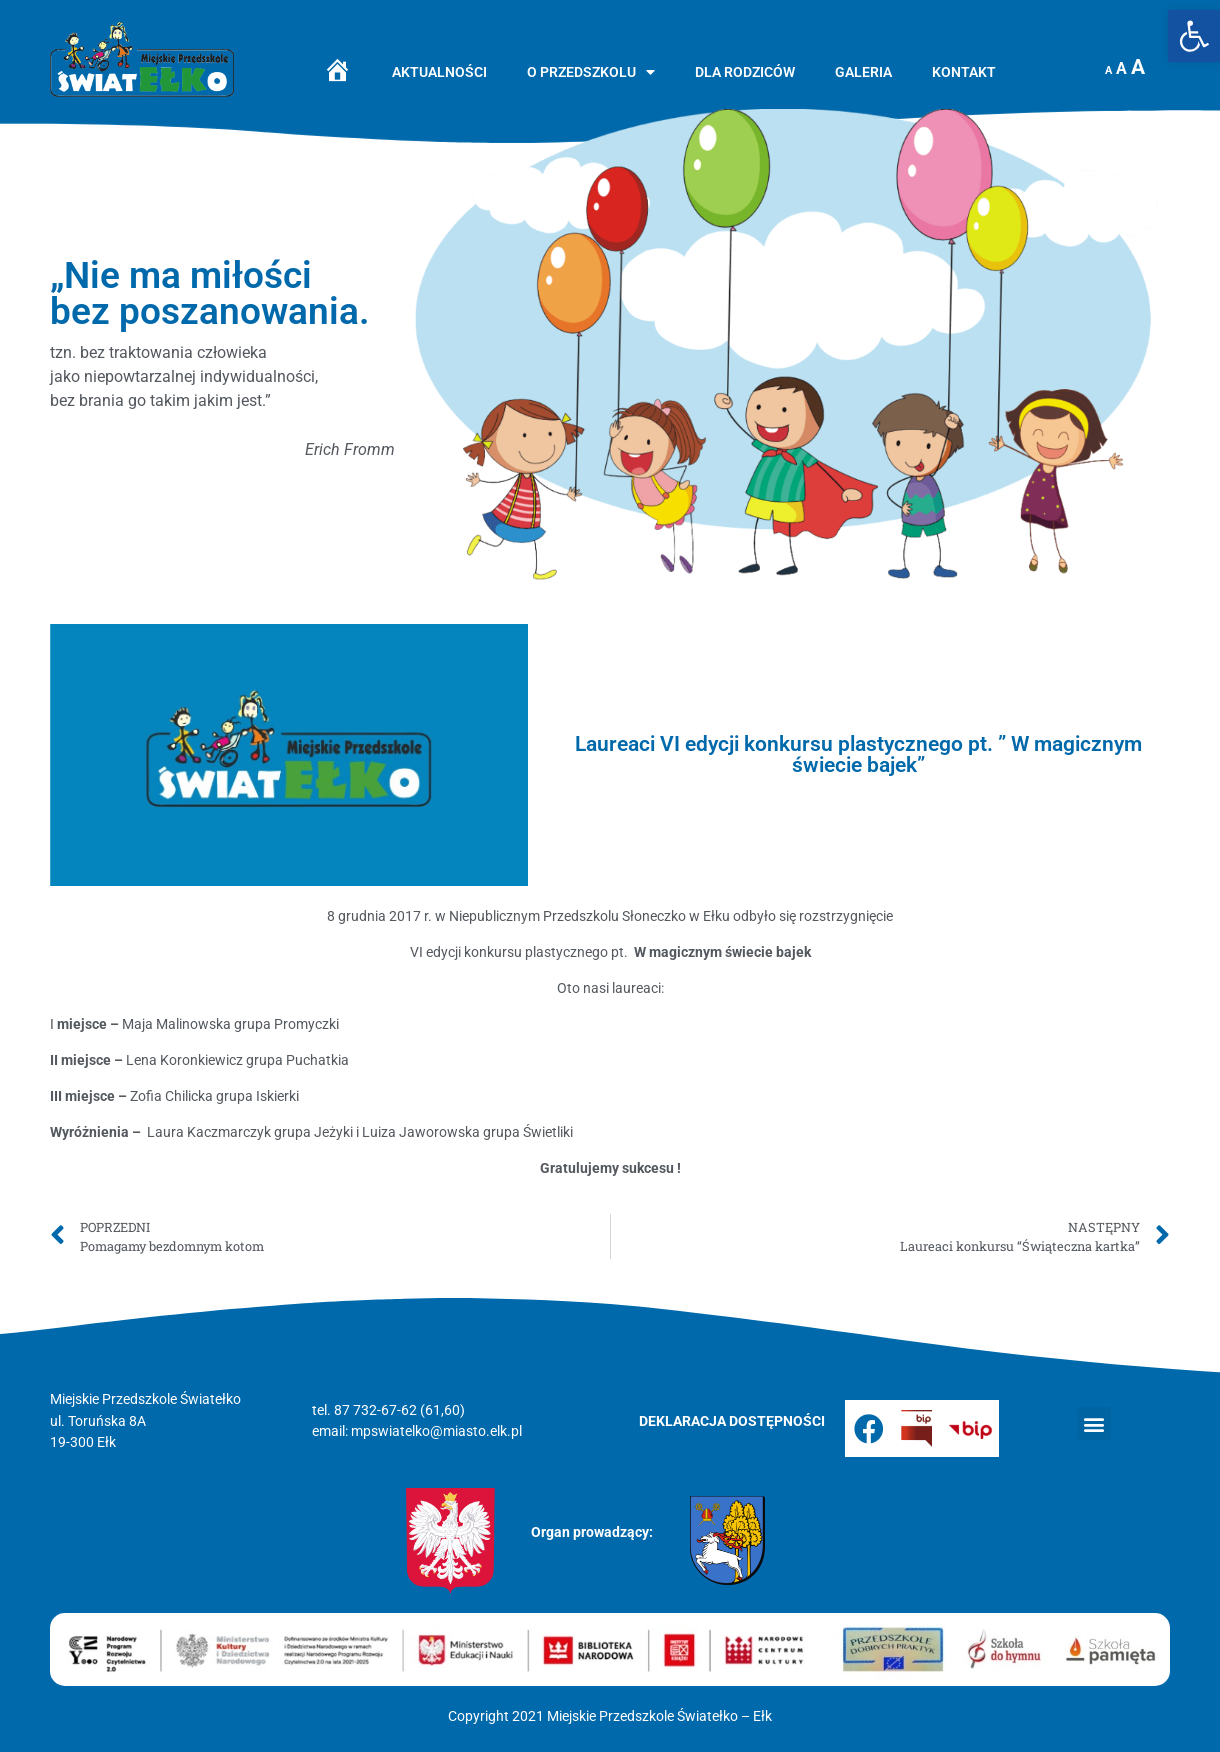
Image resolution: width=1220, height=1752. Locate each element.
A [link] (1108, 70)
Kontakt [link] (964, 72)
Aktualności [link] (439, 72)
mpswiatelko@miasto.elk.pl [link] (436, 1431)
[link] (1194, 36)
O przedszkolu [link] (591, 72)
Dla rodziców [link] (745, 72)
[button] (1094, 1423)
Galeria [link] (863, 72)
